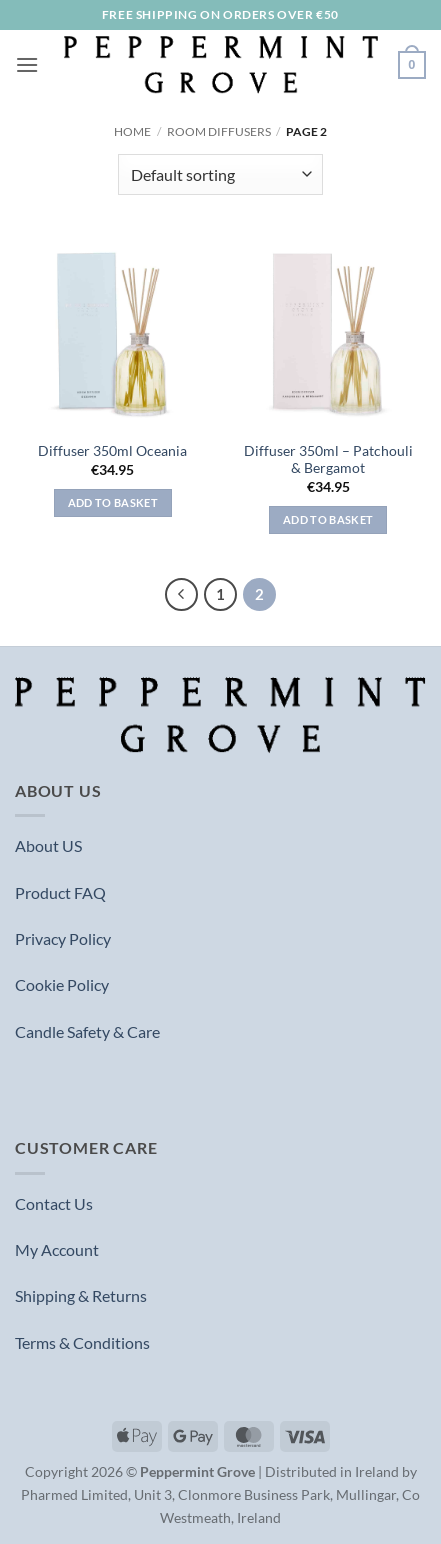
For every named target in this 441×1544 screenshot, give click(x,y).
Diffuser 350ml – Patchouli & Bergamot (328, 460)
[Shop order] (220, 174)
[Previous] (182, 595)
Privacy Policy (63, 938)
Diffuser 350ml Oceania (112, 451)
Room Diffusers (219, 131)
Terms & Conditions (82, 1342)
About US (48, 845)
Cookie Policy (62, 984)
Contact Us (54, 1203)
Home (132, 131)
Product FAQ (60, 892)
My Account (57, 1249)
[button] (27, 64)
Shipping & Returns (81, 1295)
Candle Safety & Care (87, 1031)
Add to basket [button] (113, 502)
